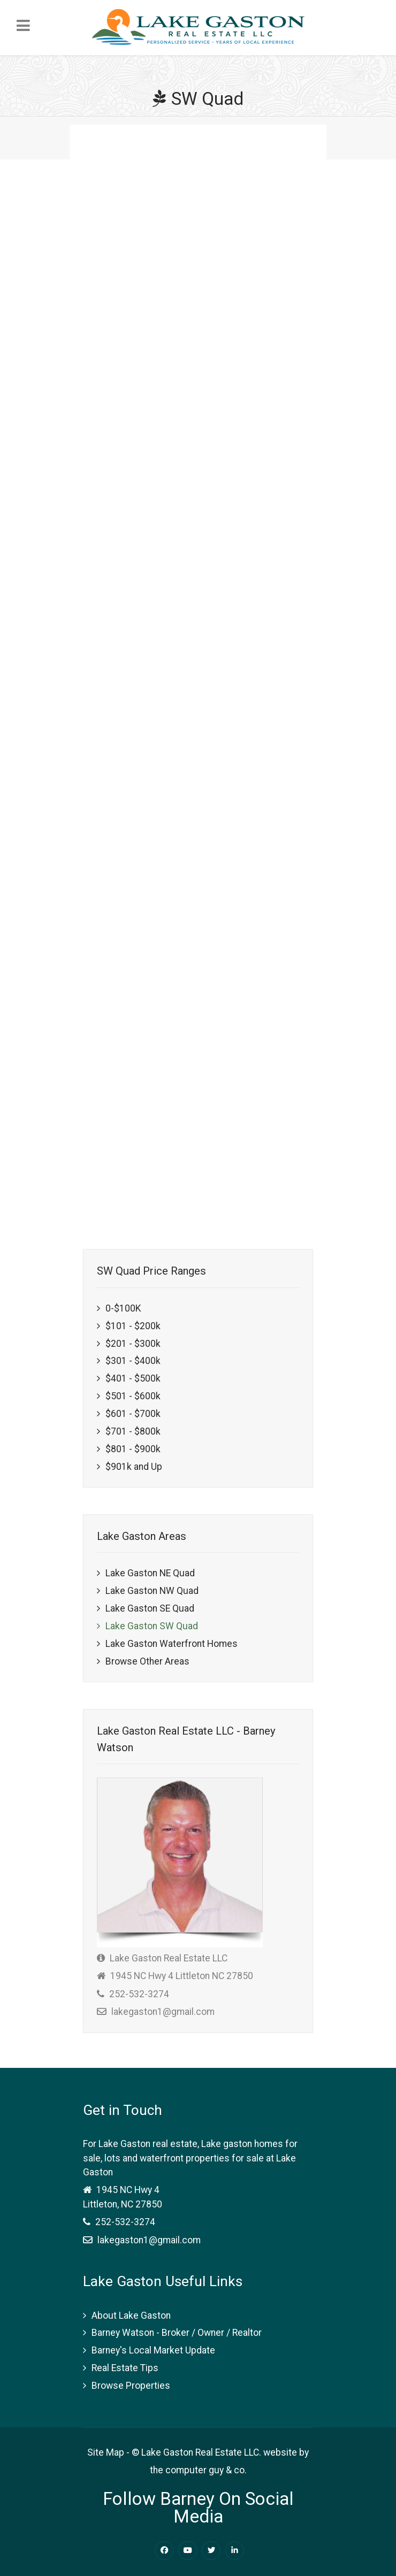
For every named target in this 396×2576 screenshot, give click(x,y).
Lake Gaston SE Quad (149, 1608)
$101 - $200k (133, 1326)
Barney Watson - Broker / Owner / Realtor (177, 2332)
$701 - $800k (133, 1431)
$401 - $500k (133, 1378)
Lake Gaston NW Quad (152, 1590)
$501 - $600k (133, 1396)
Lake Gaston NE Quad (150, 1573)
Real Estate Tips (125, 2368)
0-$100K (123, 1308)
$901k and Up (133, 1466)
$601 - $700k (133, 1413)
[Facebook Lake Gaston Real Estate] (164, 2550)
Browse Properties (131, 2385)
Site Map (105, 2452)
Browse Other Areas (147, 1661)
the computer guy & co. (198, 2470)
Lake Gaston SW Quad (151, 1626)
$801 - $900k (133, 1449)
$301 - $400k (133, 1360)
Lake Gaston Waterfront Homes (171, 1643)
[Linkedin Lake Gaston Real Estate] (234, 2550)
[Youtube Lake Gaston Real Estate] (187, 2550)
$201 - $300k (133, 1343)
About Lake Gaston (131, 2315)
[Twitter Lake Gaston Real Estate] (211, 2550)
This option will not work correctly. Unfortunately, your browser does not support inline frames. (201, 667)
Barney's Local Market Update (153, 2350)
